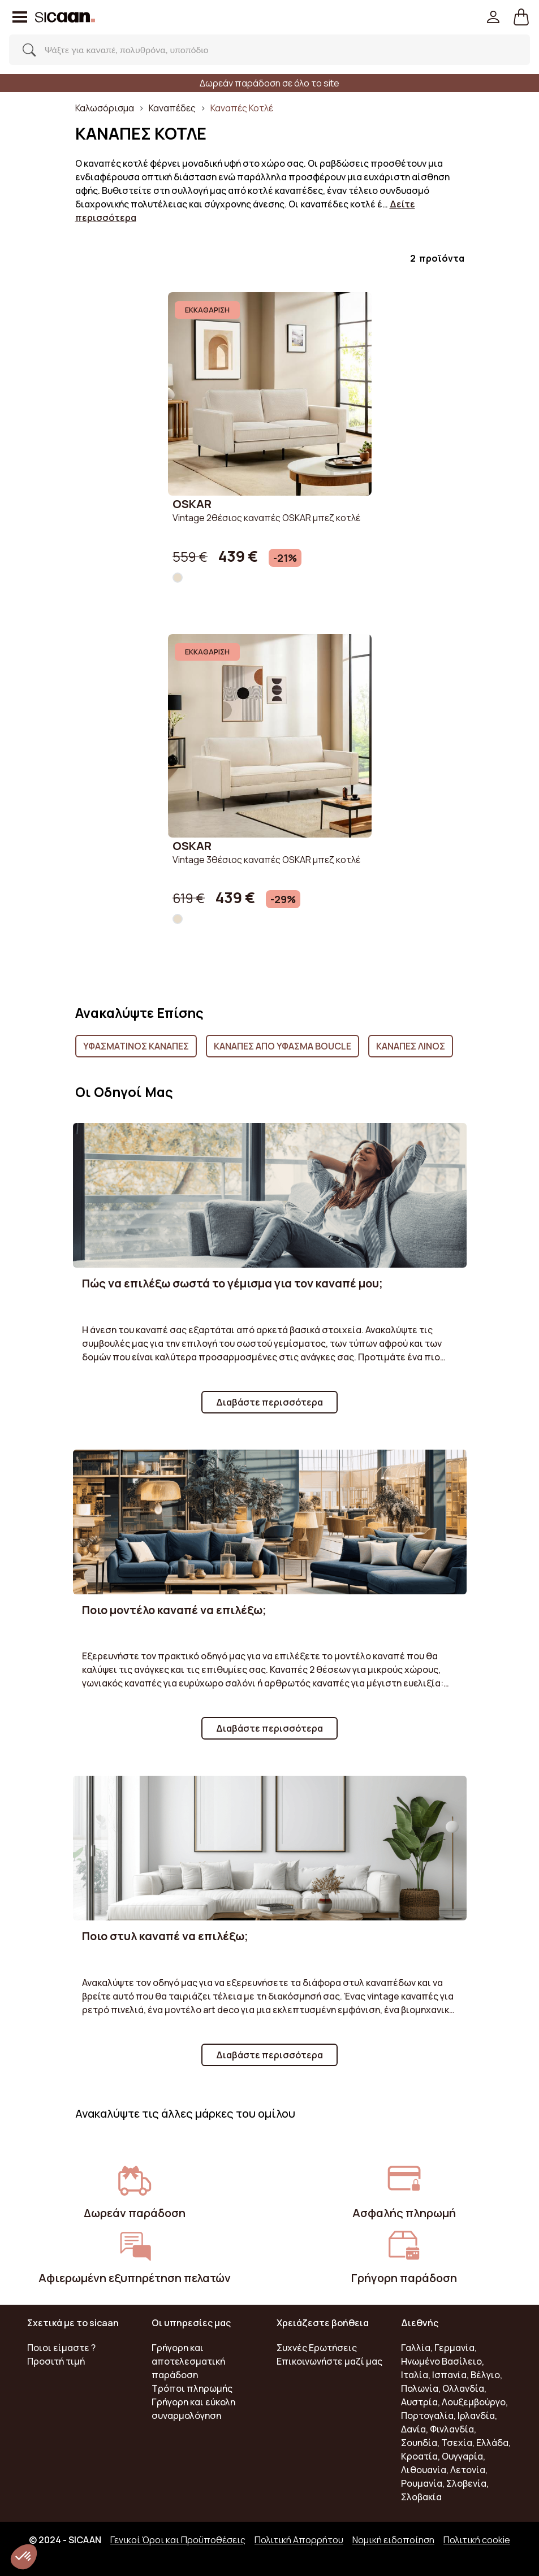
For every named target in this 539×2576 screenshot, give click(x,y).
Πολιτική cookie (476, 2540)
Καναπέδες (172, 108)
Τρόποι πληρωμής (192, 2388)
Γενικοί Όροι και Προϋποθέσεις (177, 2540)
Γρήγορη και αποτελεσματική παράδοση (188, 2361)
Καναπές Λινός (410, 1046)
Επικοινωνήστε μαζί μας (329, 2361)
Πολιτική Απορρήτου (299, 2540)
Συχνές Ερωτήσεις (317, 2347)
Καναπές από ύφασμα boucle (282, 1046)
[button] (521, 17)
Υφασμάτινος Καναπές (136, 1046)
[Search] (257, 49)
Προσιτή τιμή (56, 2361)
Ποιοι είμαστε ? (61, 2347)
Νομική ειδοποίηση (393, 2540)
